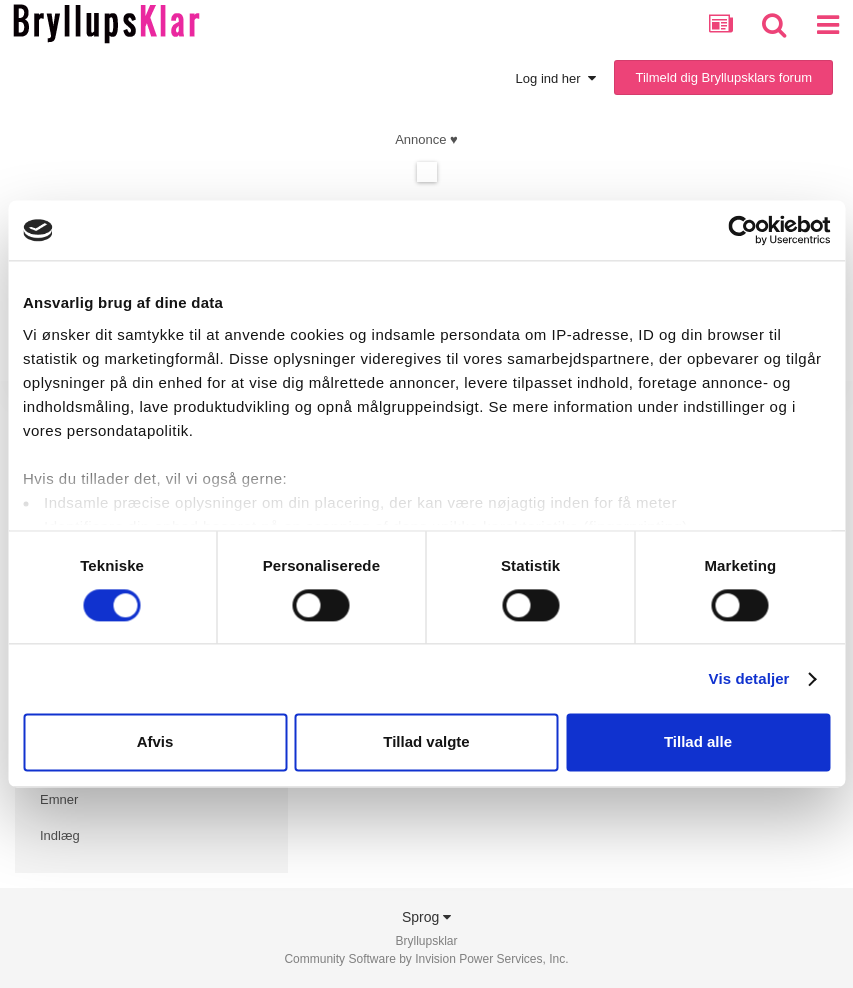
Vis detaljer (749, 678)
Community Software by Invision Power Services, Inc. (426, 959)
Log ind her (556, 78)
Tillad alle (698, 742)
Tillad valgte (426, 742)
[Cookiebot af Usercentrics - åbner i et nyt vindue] (742, 230)
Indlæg (60, 835)
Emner (59, 799)
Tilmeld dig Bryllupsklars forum (723, 77)
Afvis (155, 742)
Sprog (426, 917)
